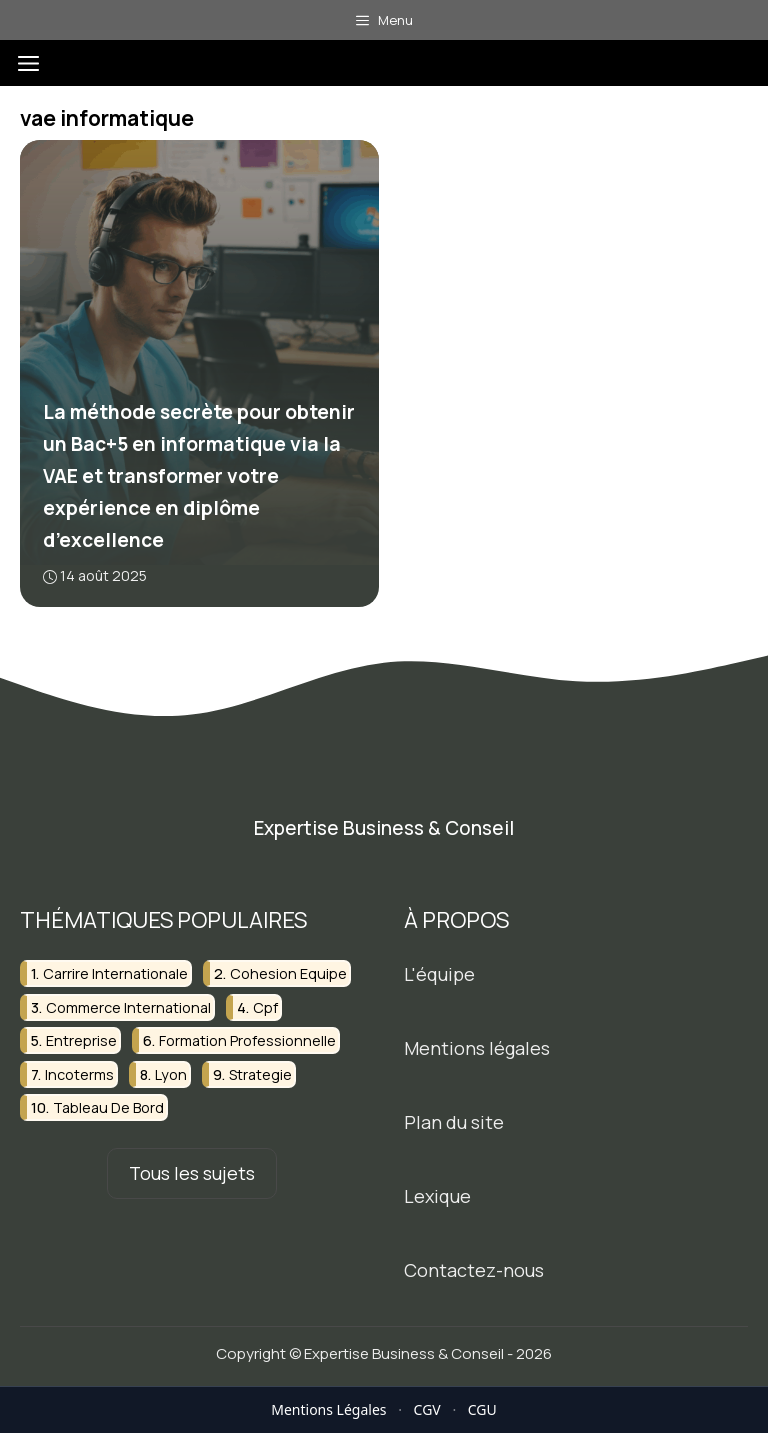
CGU (482, 1409)
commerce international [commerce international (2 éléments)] (128, 1007)
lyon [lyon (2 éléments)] (171, 1073)
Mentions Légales (328, 1409)
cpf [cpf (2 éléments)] (265, 1007)
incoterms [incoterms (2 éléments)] (79, 1073)
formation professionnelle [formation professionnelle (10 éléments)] (247, 1040)
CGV (427, 1409)
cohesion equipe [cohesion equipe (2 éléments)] (288, 973)
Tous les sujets (192, 1173)
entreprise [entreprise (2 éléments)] (81, 1040)
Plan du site (454, 1122)
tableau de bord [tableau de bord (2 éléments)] (108, 1107)
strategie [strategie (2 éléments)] (260, 1073)
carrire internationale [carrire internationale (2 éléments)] (115, 973)
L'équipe (439, 974)
